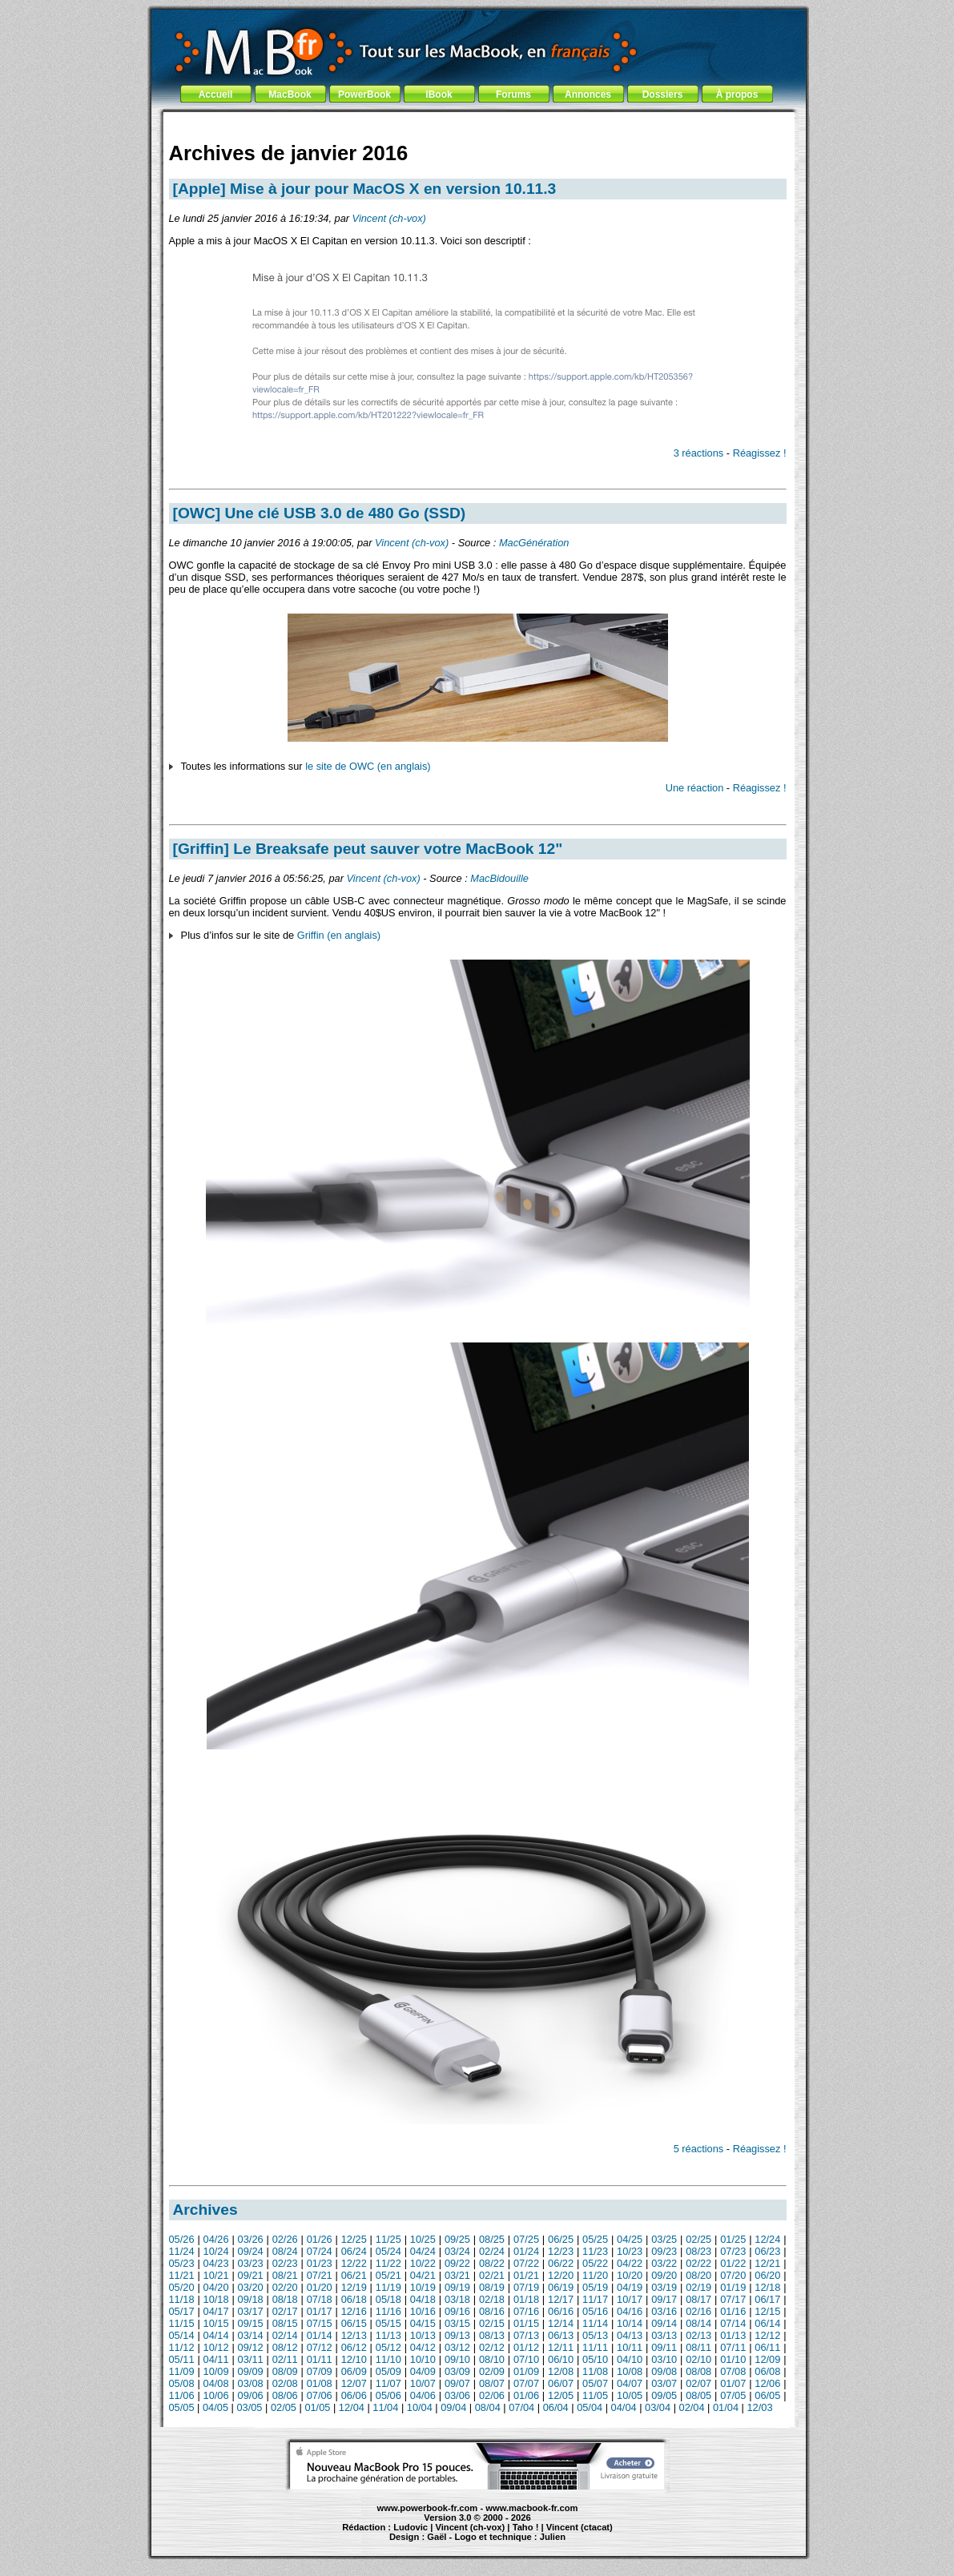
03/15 (457, 2323)
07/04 (521, 2407)
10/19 (423, 2287)
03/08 (251, 2383)
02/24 (492, 2251)
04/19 (629, 2287)
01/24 (526, 2251)
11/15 (182, 2323)
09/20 (664, 2275)
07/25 (526, 2239)
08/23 (698, 2251)
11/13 (388, 2335)
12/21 (767, 2263)
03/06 (457, 2395)
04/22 (629, 2263)
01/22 (733, 2263)
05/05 (182, 2407)
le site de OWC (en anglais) (367, 766)
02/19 (698, 2287)
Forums (513, 94)
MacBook (289, 94)
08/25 (492, 2239)
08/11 (698, 2347)
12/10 (354, 2359)
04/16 (629, 2311)
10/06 (216, 2395)
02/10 (698, 2359)
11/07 (388, 2383)
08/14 (698, 2323)
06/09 (354, 2371)
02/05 (283, 2407)
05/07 (595, 2383)
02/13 (698, 2335)
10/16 (423, 2311)
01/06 (526, 2395)
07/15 (319, 2323)
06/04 (556, 2407)
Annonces (588, 94)
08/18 (285, 2299)
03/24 (457, 2251)
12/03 (759, 2407)
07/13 (526, 2335)
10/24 (216, 2251)
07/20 (733, 2275)
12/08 (561, 2371)
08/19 (492, 2287)
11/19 (388, 2287)
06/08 (767, 2371)
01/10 (733, 2359)
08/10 (492, 2359)
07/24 (319, 2251)
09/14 (664, 2323)
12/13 (354, 2335)
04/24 (423, 2251)
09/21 (251, 2275)
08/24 (285, 2251)
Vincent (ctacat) (579, 2527)
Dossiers (662, 94)
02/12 (492, 2347)
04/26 (216, 2239)
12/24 (767, 2239)
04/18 (423, 2299)
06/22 (561, 2263)
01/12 (526, 2347)
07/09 (319, 2371)
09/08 (664, 2371)
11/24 (182, 2251)
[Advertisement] (477, 122)
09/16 (457, 2311)
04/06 (423, 2395)
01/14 (319, 2335)
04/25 (629, 2239)
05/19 (595, 2287)
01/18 (526, 2299)
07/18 (319, 2299)
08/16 (492, 2311)
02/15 (492, 2323)
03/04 (657, 2407)
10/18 (216, 2299)
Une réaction (695, 788)
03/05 (249, 2407)
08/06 (285, 2395)
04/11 (216, 2359)
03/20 (251, 2287)
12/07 (354, 2383)
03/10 (664, 2359)
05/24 (388, 2251)
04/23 (216, 2263)
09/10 (457, 2359)
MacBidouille (499, 878)
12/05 (561, 2395)
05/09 (388, 2371)
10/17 (629, 2299)
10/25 (423, 2239)
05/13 (595, 2335)
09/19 (457, 2287)
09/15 (251, 2323)
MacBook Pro (419, 2544)
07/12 (319, 2347)
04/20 (216, 2287)
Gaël (436, 2537)
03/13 (664, 2335)
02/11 (285, 2359)
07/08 (733, 2371)
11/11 (595, 2347)
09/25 (457, 2239)
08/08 (698, 2371)
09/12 (251, 2347)
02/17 (285, 2311)
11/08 (595, 2371)
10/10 (423, 2359)
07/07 (526, 2383)
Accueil (216, 94)
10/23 (629, 2251)
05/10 (595, 2359)
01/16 (733, 2311)
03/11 (251, 2359)
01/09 (526, 2371)
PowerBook (364, 94)
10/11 (629, 2347)
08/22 (492, 2263)
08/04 (488, 2407)
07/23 (733, 2251)
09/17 (664, 2299)
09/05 (664, 2395)
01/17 (319, 2311)
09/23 (664, 2251)
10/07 (423, 2383)
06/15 (354, 2323)
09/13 (457, 2335)
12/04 (351, 2407)
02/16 (698, 2311)
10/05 (629, 2395)
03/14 (251, 2335)
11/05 (595, 2395)
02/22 (698, 2263)
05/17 (182, 2311)
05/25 (595, 2239)
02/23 (285, 2263)
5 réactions (699, 2149)
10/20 (629, 2275)
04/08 (216, 2383)
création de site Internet (588, 2544)
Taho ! (526, 2527)
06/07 (561, 2383)
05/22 (595, 2263)
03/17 (251, 2311)
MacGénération (534, 543)
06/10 (561, 2359)
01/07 (733, 2383)
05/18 (388, 2299)
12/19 (354, 2287)
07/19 (526, 2287)
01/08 (319, 2383)
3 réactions (699, 453)
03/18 (457, 2299)
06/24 (354, 2251)
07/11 (733, 2347)
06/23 (767, 2251)
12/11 (561, 2347)
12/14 (561, 2323)
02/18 (492, 2299)
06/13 (561, 2335)
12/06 (767, 2383)
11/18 (182, 2299)
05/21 (388, 2275)
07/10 (526, 2359)
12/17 (561, 2299)
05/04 (589, 2407)
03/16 (664, 2311)
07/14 (733, 2323)
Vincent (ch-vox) (389, 218)
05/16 (595, 2311)
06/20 (767, 2275)
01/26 (319, 2239)
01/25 (733, 2239)
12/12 (767, 2335)
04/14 (216, 2335)
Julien (553, 2537)
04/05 (215, 2407)
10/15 (216, 2323)
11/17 (595, 2299)
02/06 (492, 2395)
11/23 (595, 2251)
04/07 (629, 2383)
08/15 (285, 2323)
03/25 (664, 2239)
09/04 (453, 2407)
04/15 (423, 2323)
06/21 (354, 2275)
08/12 (285, 2347)
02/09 (492, 2371)
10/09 (216, 2371)
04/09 (423, 2371)
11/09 (182, 2371)
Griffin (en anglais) (338, 935)
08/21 (285, 2275)
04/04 (624, 2407)
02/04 (692, 2407)
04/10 (629, 2359)
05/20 (182, 2287)
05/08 (182, 2383)
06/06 (354, 2395)
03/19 (664, 2287)
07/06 (319, 2395)
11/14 (595, 2323)
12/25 (354, 2239)
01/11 (319, 2359)
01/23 (319, 2263)
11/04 (385, 2407)
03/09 (457, 2371)
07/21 (319, 2275)
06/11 (767, 2347)
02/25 (698, 2239)
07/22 (526, 2263)
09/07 (457, 2383)
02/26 (285, 2239)
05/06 (388, 2395)
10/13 (423, 2335)
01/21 (526, 2275)
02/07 (698, 2383)
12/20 (561, 2275)
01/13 (733, 2335)
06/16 (561, 2311)
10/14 (629, 2323)
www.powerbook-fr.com (427, 2508)
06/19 (561, 2287)
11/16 (388, 2311)
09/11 (664, 2347)
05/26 (182, 2239)
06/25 (561, 2239)
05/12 (388, 2347)
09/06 (251, 2395)
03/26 (251, 2239)
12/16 (354, 2311)
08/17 (698, 2299)
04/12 (423, 2347)
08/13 (492, 2335)
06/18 (354, 2299)
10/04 (420, 2407)
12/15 (767, 2311)
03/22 (664, 2263)
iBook (438, 94)
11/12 (182, 2347)
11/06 (182, 2395)
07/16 (526, 2311)
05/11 (182, 2359)
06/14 (767, 2323)
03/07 (664, 2383)
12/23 (561, 2251)
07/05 (733, 2395)
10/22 (423, 2263)
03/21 (457, 2275)
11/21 (182, 2275)
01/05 (317, 2407)
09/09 (251, 2371)
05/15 (388, 2323)
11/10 (388, 2359)
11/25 (388, 2239)
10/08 (629, 2371)
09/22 (457, 2263)
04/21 (423, 2275)
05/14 (182, 2335)
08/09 (285, 2371)
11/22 (388, 2263)
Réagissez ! (760, 453)
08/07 (492, 2383)
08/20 (698, 2275)
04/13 (629, 2335)
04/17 (216, 2311)
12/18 (767, 2287)
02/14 (285, 2335)
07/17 (733, 2299)
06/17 (767, 2299)
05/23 (182, 2263)
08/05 (698, 2395)
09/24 (251, 2251)
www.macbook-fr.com (531, 2508)
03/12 (457, 2347)
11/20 (595, 2275)
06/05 (767, 2395)
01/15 (526, 2323)
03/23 (251, 2263)
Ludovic (410, 2527)
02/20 (285, 2287)
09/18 (251, 2299)
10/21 (216, 2275)
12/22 (354, 2263)
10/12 (216, 2347)
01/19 (733, 2287)
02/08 (285, 2383)
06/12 (354, 2347)
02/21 (492, 2275)
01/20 (319, 2287)
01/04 (726, 2407)
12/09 (767, 2359)
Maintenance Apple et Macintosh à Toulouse (507, 2544)
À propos (737, 94)
